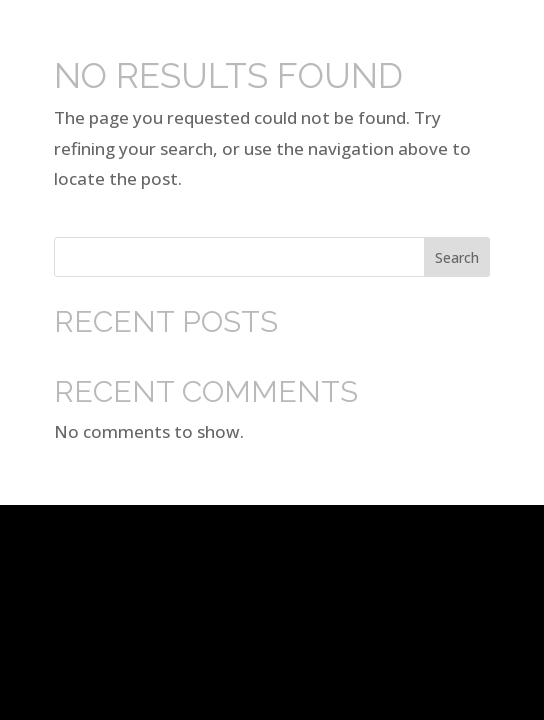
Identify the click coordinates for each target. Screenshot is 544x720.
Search (457, 257)
